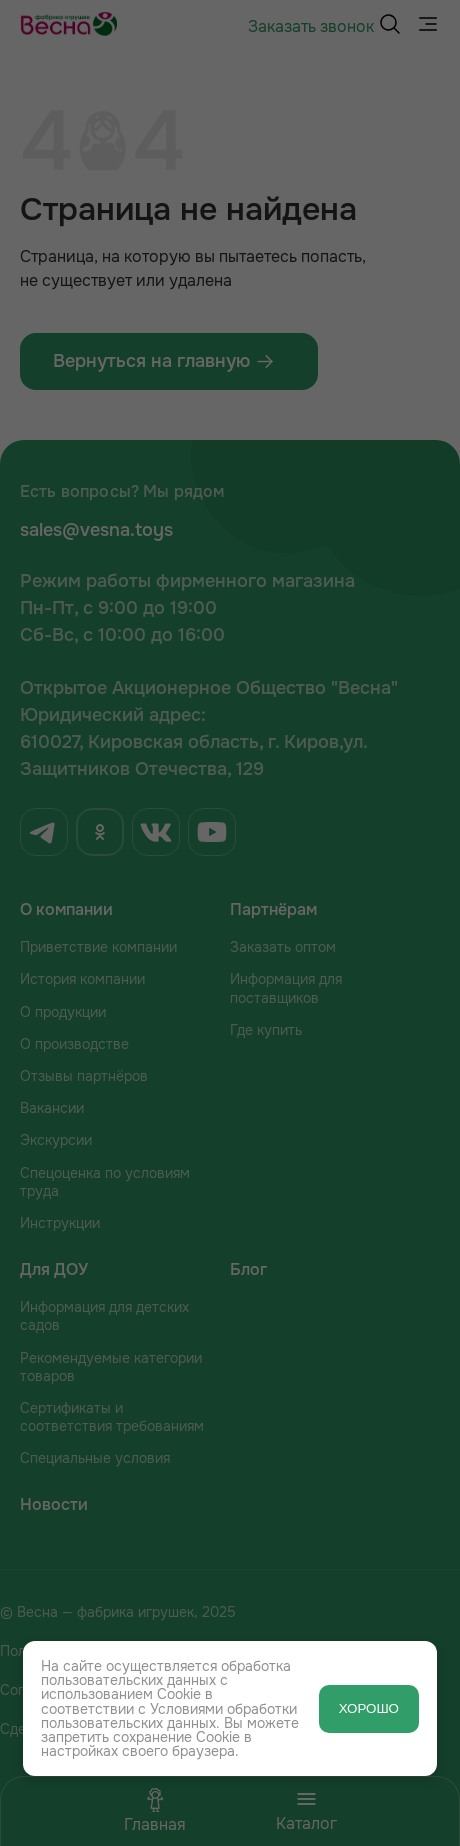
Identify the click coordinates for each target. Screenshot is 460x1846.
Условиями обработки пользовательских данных (169, 1716)
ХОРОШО (369, 1708)
